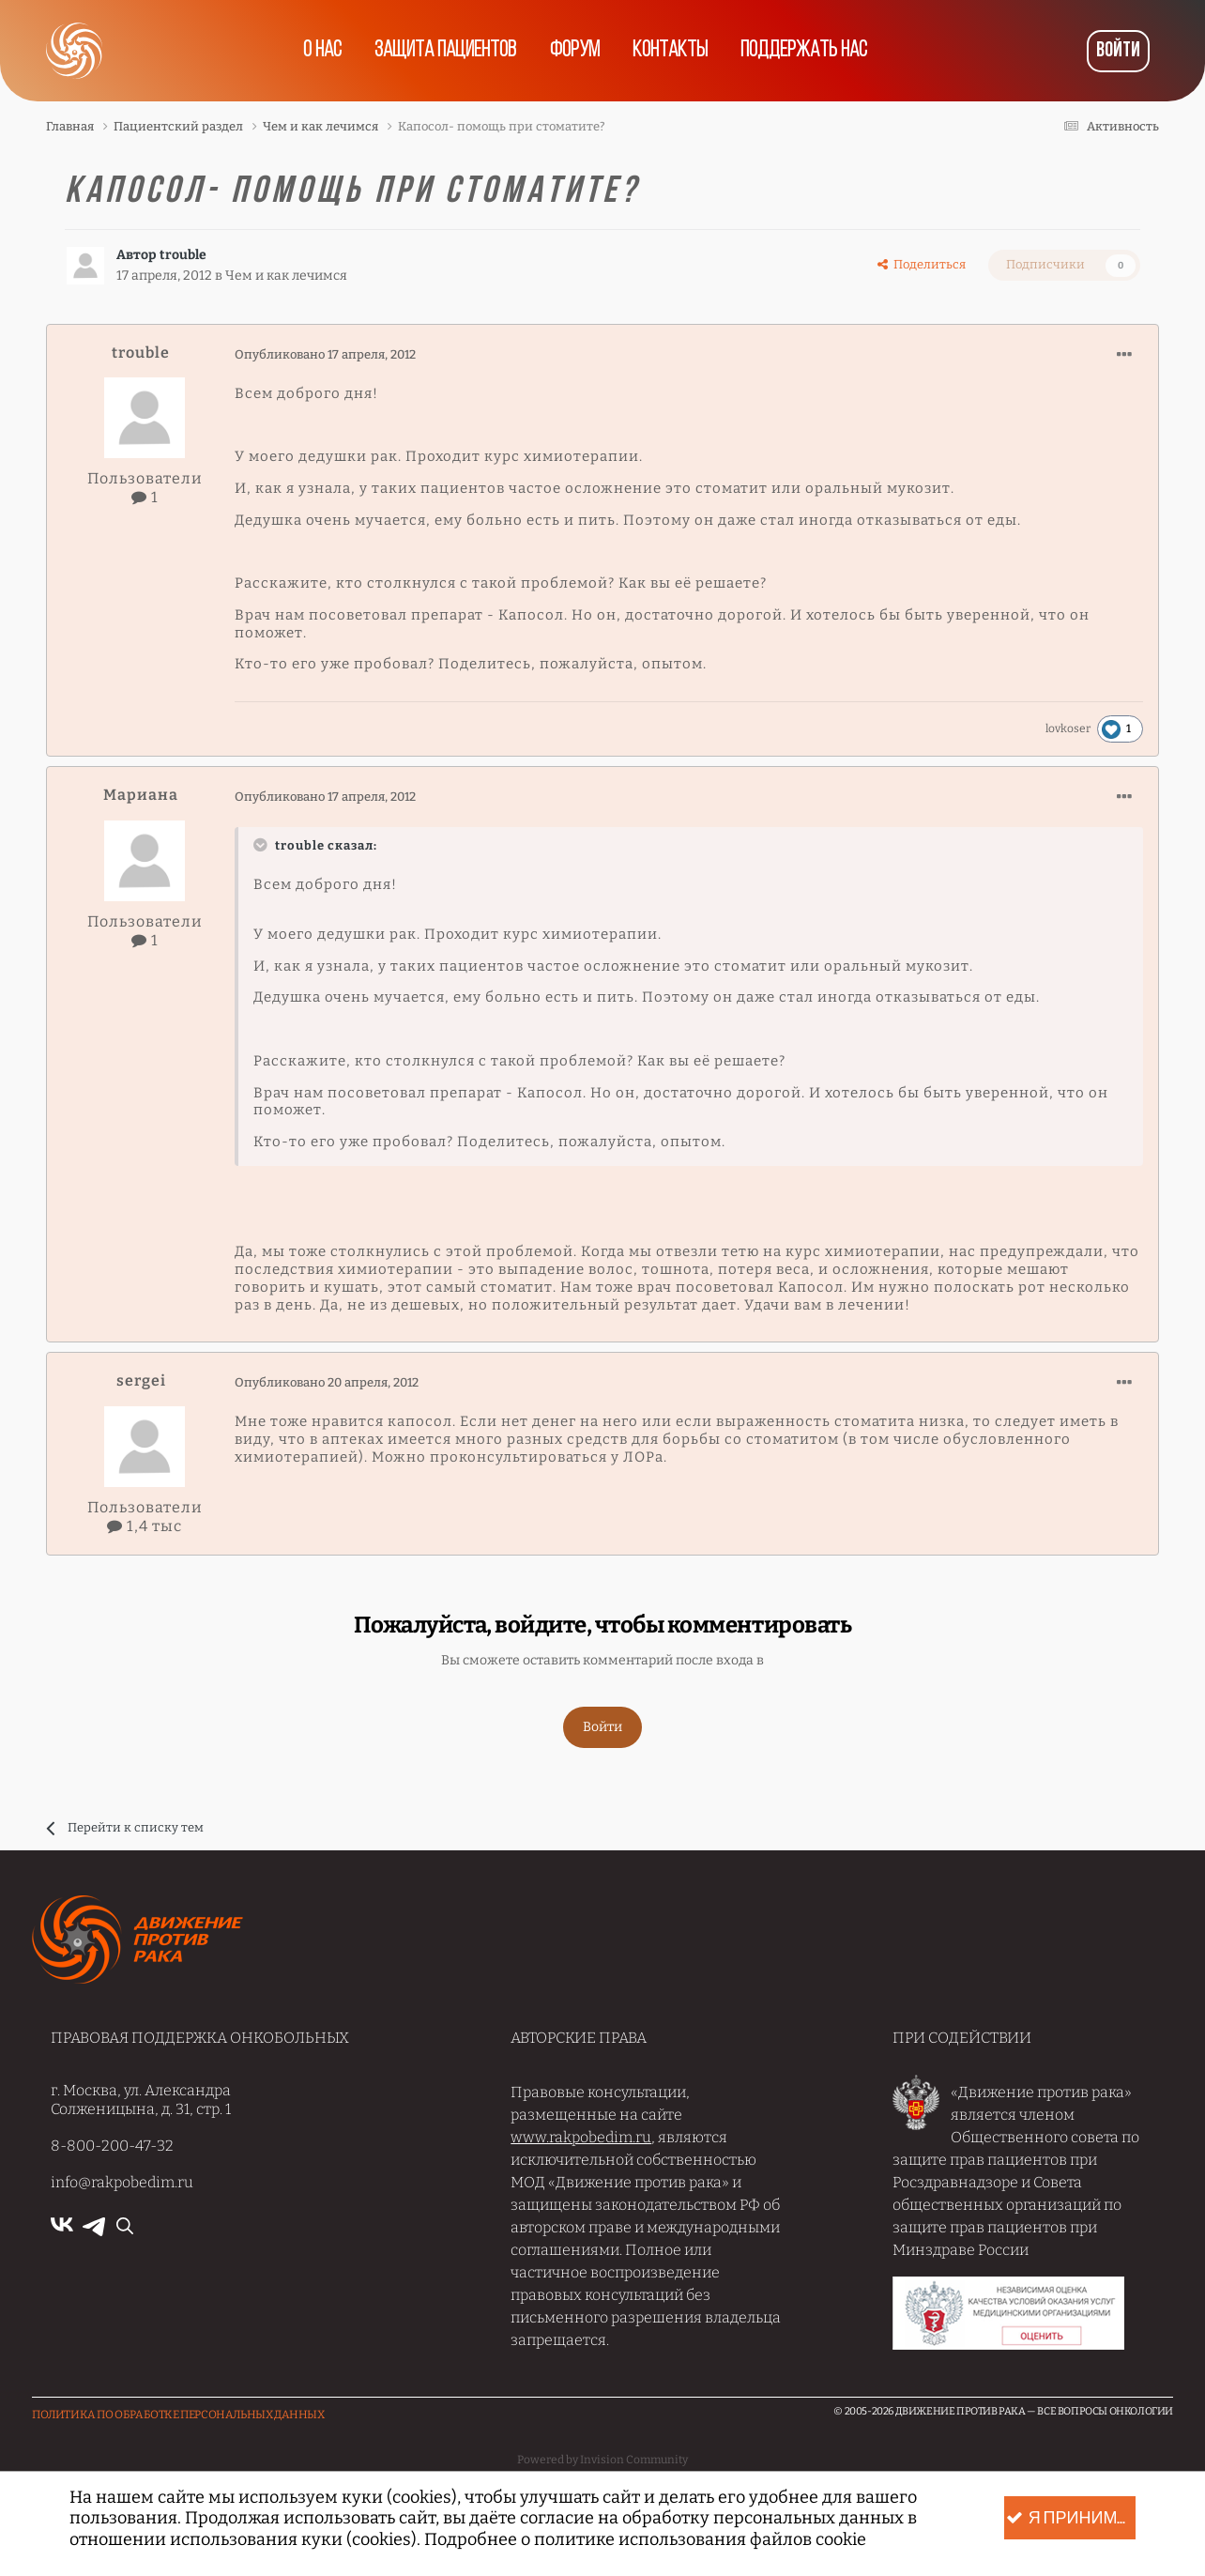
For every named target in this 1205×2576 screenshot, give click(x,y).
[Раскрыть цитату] (262, 844)
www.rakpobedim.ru (581, 2137)
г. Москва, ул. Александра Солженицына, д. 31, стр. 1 (141, 2099)
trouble (183, 255)
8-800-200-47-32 (112, 2145)
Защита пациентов (445, 50)
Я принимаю (1071, 2518)
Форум (575, 50)
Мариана (140, 795)
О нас (321, 50)
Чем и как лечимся (286, 275)
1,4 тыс (144, 1526)
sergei (141, 1380)
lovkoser (1068, 728)
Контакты (671, 50)
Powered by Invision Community (602, 2459)
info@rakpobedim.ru (122, 2182)
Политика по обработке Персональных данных (178, 2414)
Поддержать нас (805, 50)
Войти (1118, 51)
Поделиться (921, 264)
